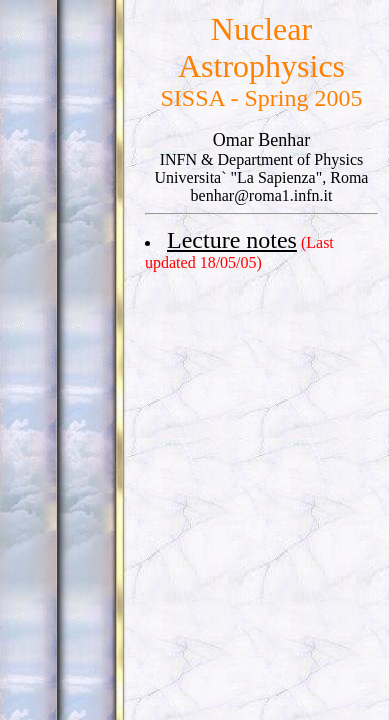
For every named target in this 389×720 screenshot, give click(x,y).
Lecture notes (232, 240)
